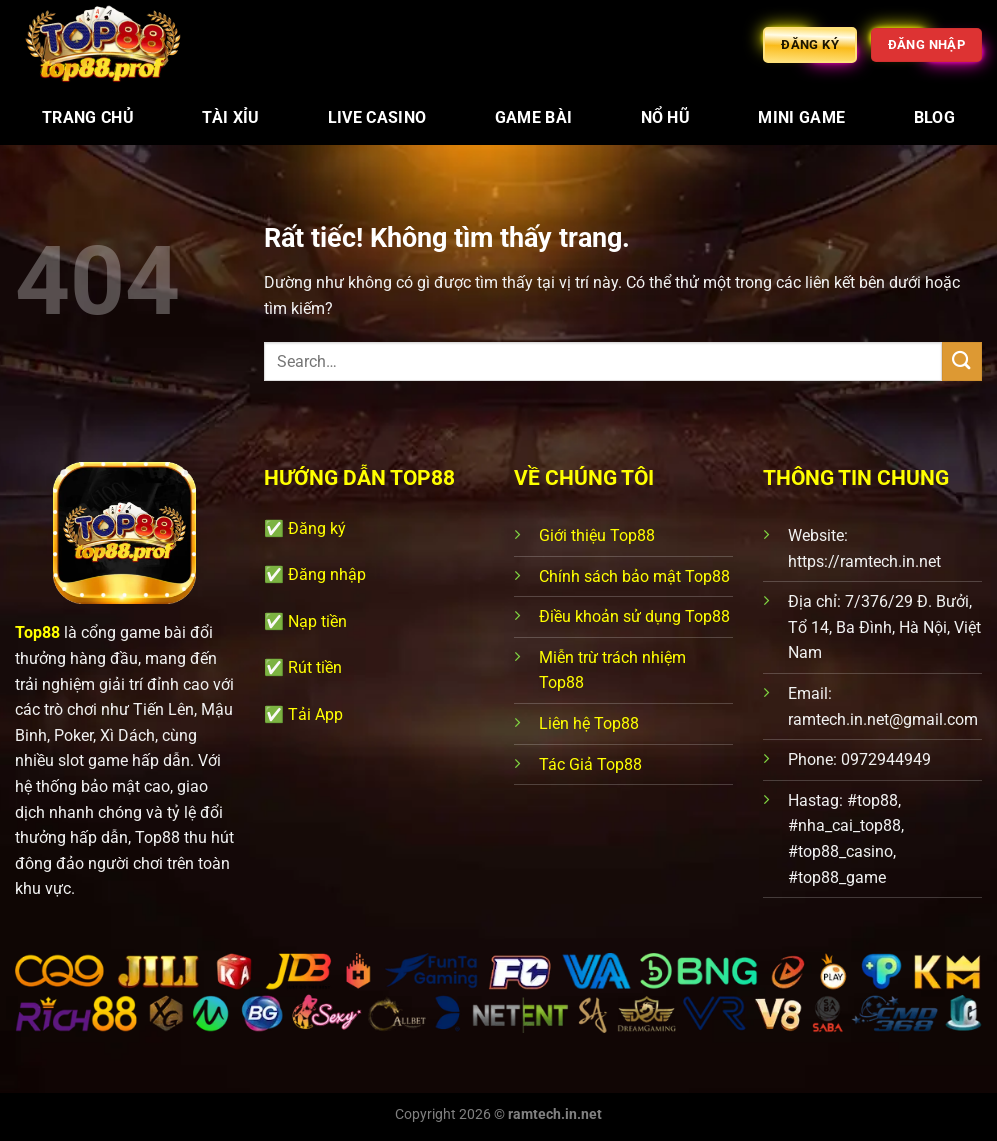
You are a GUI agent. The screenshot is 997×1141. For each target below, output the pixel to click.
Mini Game (801, 117)
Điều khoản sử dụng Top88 (634, 616)
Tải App (315, 714)
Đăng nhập (327, 574)
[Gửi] (962, 361)
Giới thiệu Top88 (597, 535)
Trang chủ (88, 117)
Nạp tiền (317, 621)
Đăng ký (317, 528)
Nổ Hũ (666, 117)
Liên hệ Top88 (589, 723)
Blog (934, 117)
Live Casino (377, 117)
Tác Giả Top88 (590, 764)
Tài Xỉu (230, 117)
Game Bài (534, 117)
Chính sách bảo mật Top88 (634, 576)
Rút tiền (315, 667)
